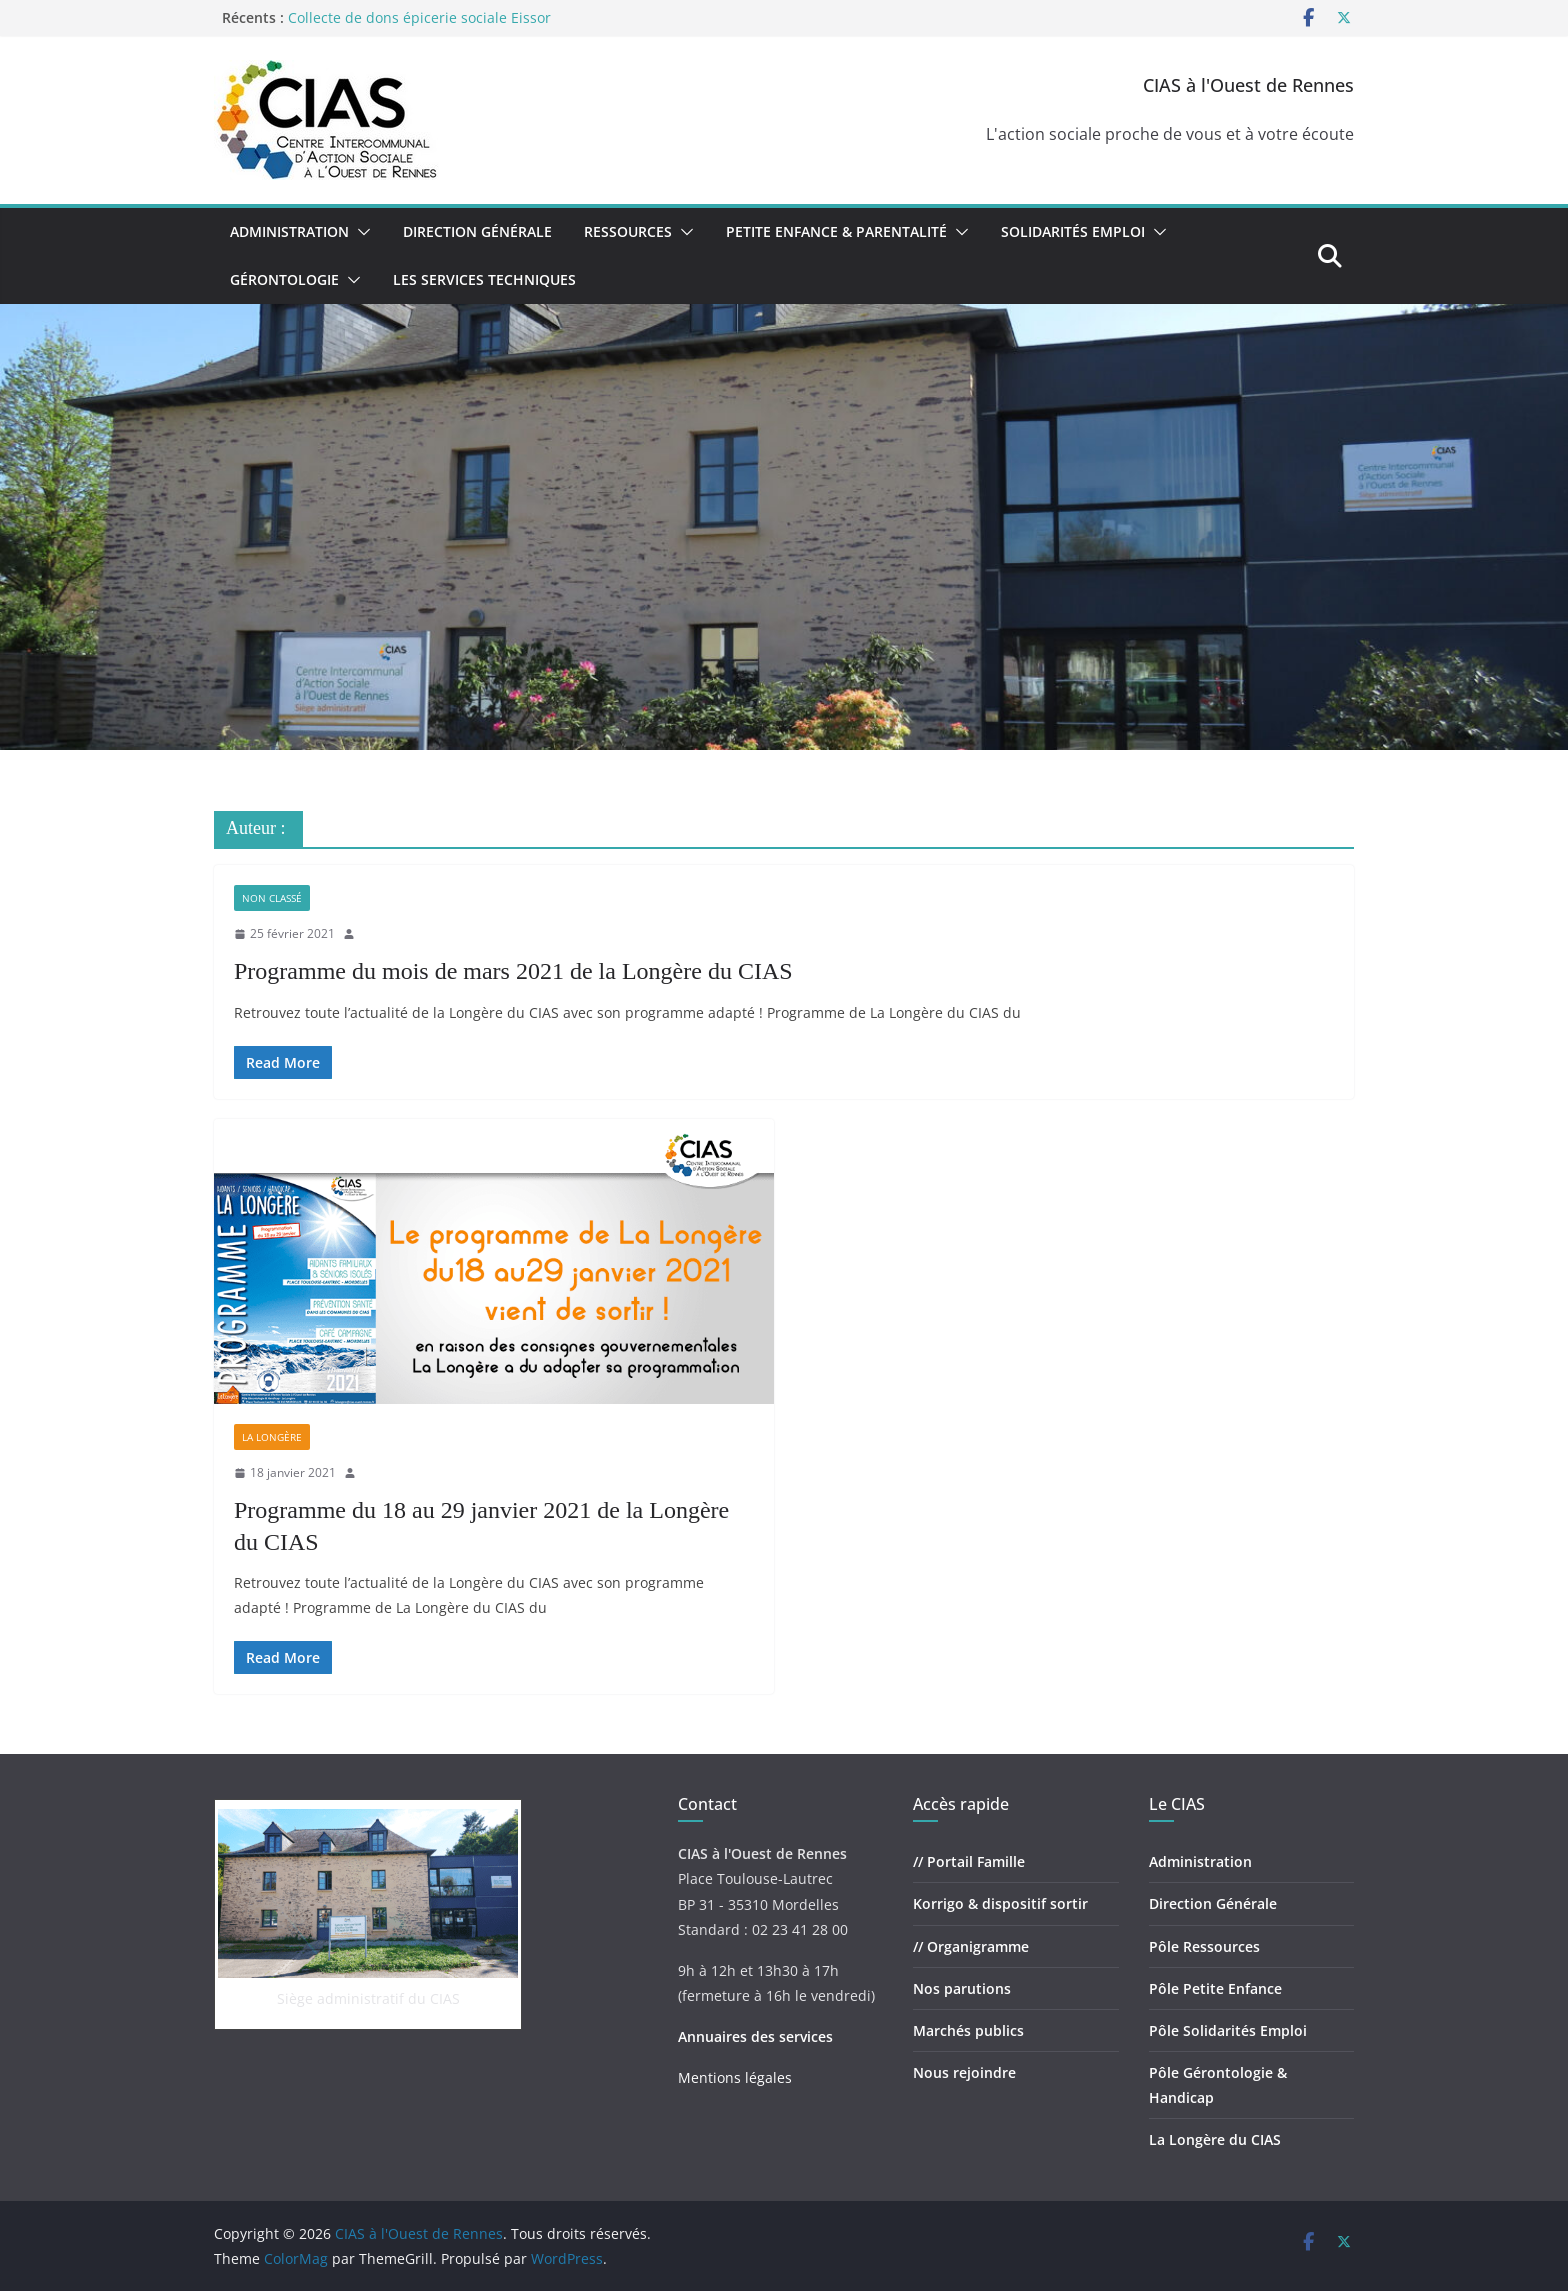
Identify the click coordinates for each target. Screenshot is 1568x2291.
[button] (360, 232)
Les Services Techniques (484, 279)
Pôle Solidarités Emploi (1228, 2030)
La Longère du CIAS (1215, 2139)
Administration (289, 231)
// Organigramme (971, 1946)
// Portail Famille (969, 1861)
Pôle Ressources (1204, 1946)
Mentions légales (735, 2077)
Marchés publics (968, 2030)
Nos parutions (962, 1988)
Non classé (272, 898)
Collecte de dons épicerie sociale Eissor (419, 17)
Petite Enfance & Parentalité (836, 231)
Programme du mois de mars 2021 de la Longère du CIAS (513, 971)
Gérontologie (284, 279)
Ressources (628, 231)
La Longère (272, 1437)
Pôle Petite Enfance (1215, 1988)
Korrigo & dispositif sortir (1000, 1903)
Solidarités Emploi (1073, 231)
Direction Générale (477, 231)
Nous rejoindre (964, 2072)
